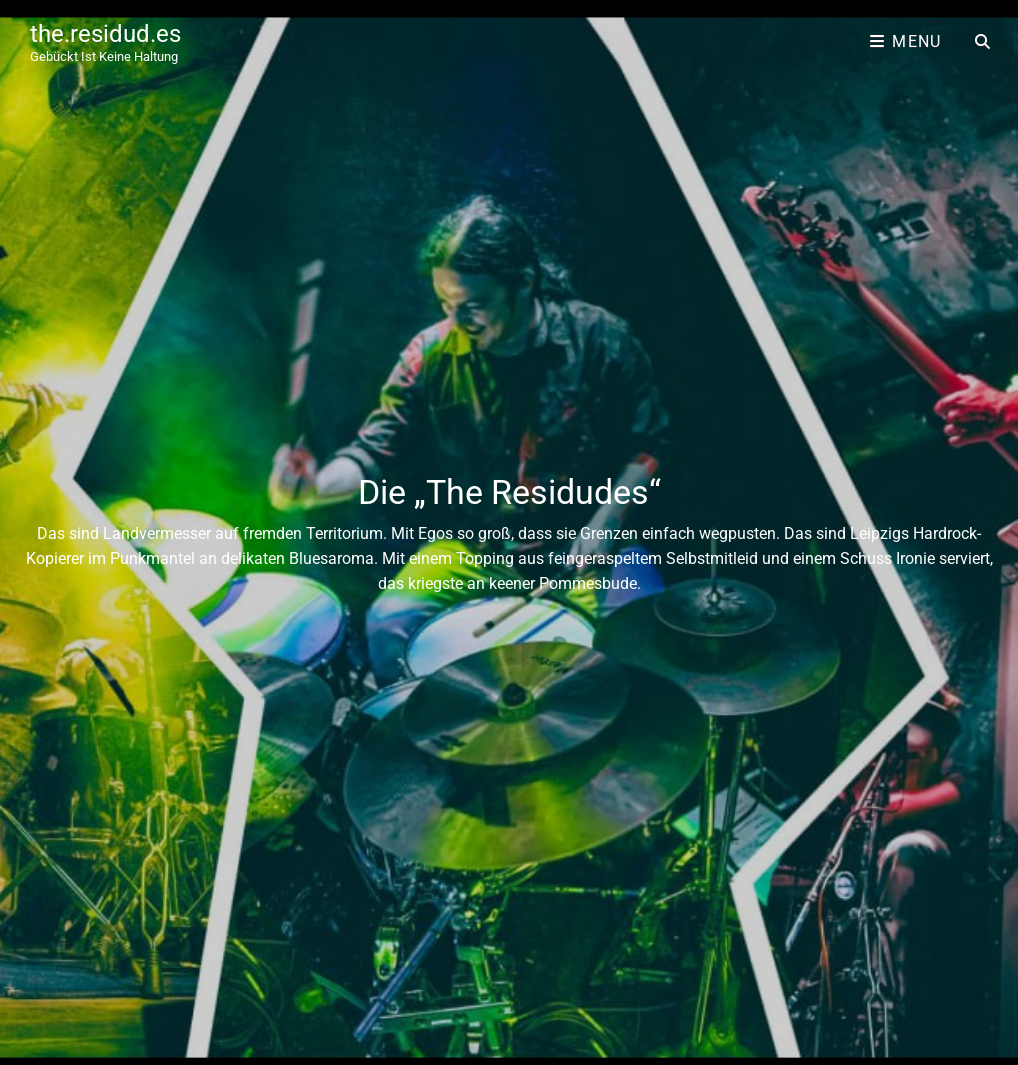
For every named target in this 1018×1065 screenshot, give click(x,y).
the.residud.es (105, 34)
